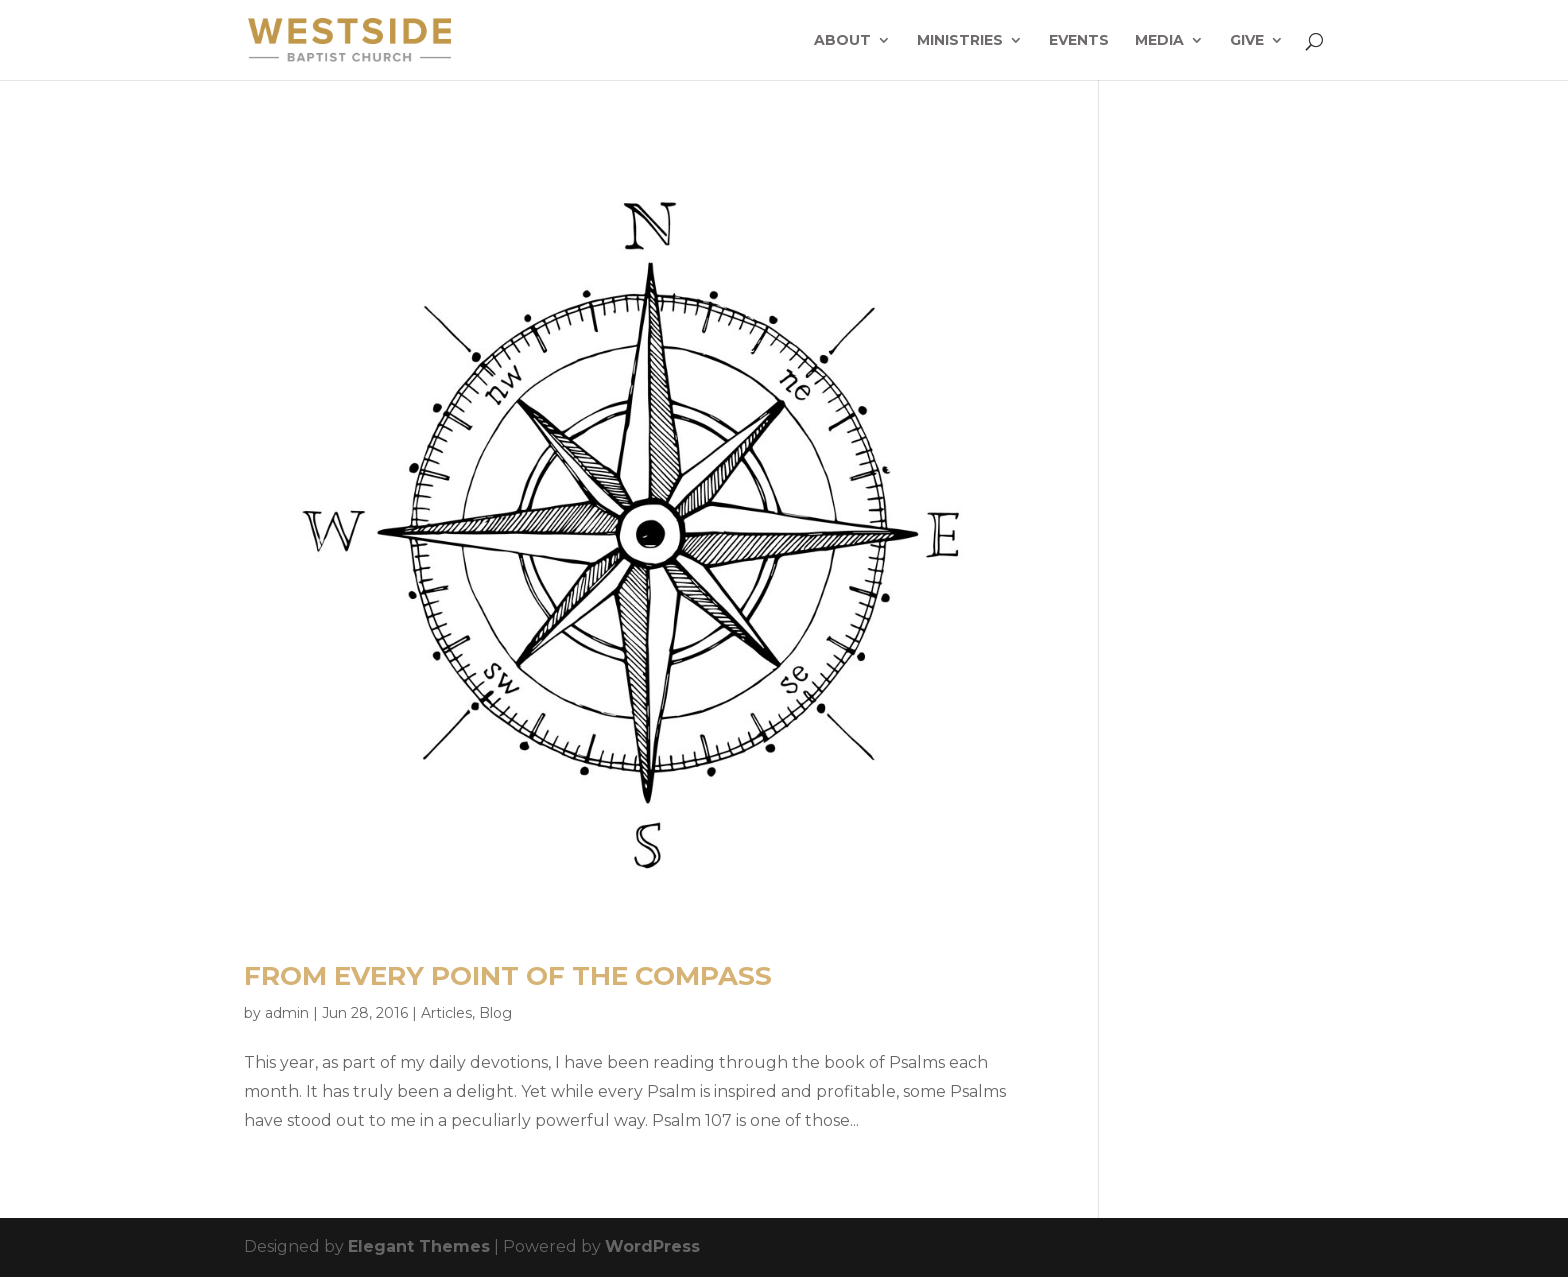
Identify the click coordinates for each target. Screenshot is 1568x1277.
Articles (446, 1013)
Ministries (960, 41)
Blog (495, 1013)
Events (1079, 41)
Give (1247, 41)
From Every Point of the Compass (508, 976)
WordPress (652, 1246)
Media (1159, 41)
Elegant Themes (419, 1246)
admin (287, 1013)
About (842, 41)
